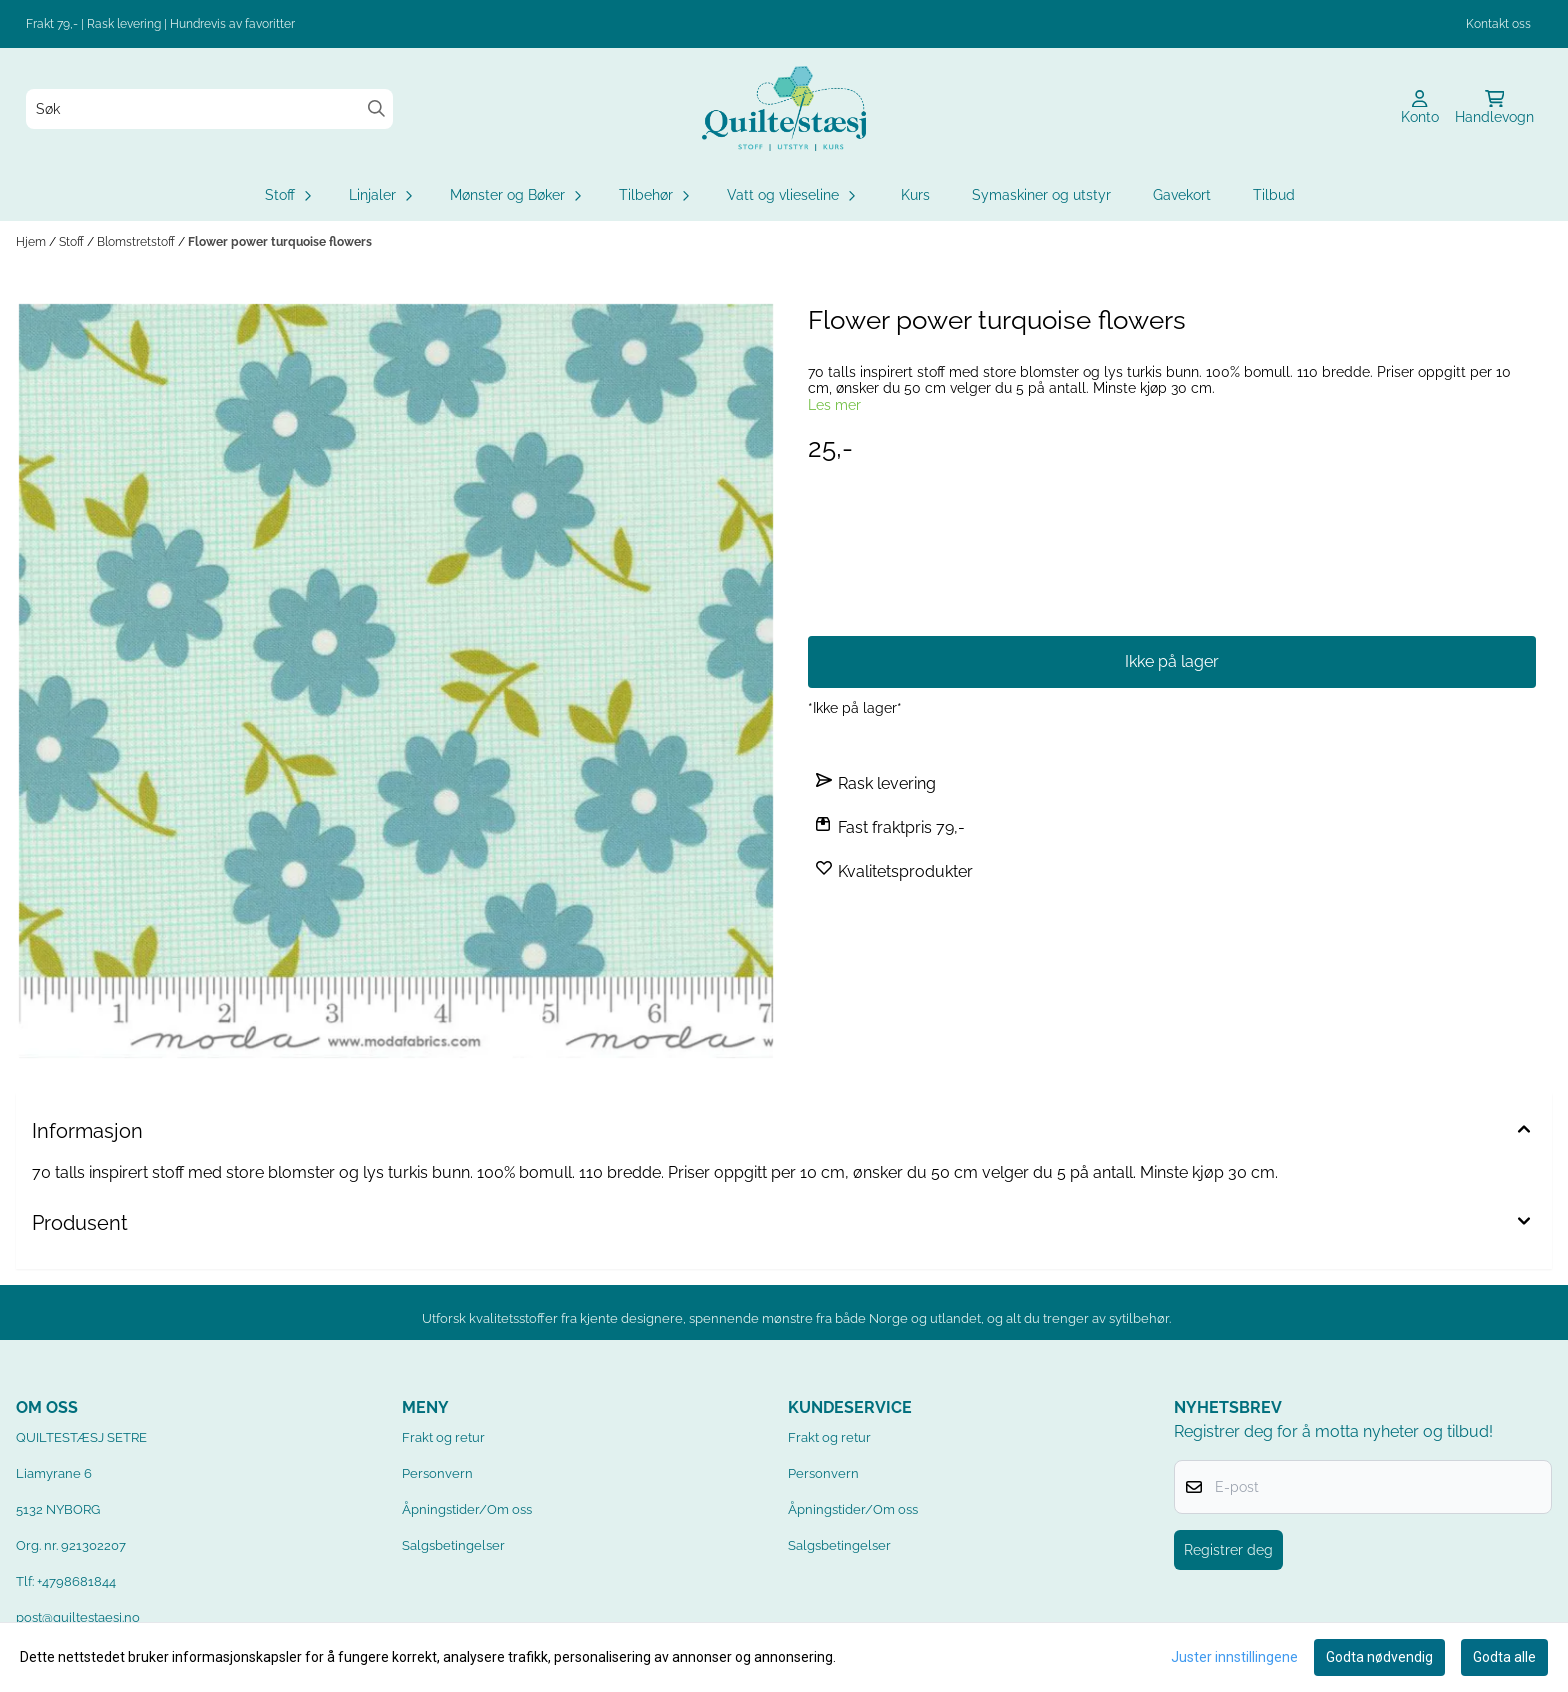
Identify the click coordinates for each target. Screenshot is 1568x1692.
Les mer (834, 405)
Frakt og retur (443, 1437)
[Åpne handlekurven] (1494, 109)
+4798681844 (76, 1581)
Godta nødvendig (1379, 1657)
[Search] (376, 108)
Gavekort (1182, 195)
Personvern (437, 1473)
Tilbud (1274, 195)
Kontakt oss (1498, 24)
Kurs (915, 195)
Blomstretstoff (137, 242)
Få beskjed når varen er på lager (1172, 595)
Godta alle (1504, 1657)
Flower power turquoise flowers (280, 242)
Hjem (32, 242)
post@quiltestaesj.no (78, 1617)
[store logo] (784, 108)
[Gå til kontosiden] (1420, 109)
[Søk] (209, 109)
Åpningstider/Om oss (467, 1509)
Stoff (73, 242)
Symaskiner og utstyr (1041, 195)
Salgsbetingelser (453, 1545)
